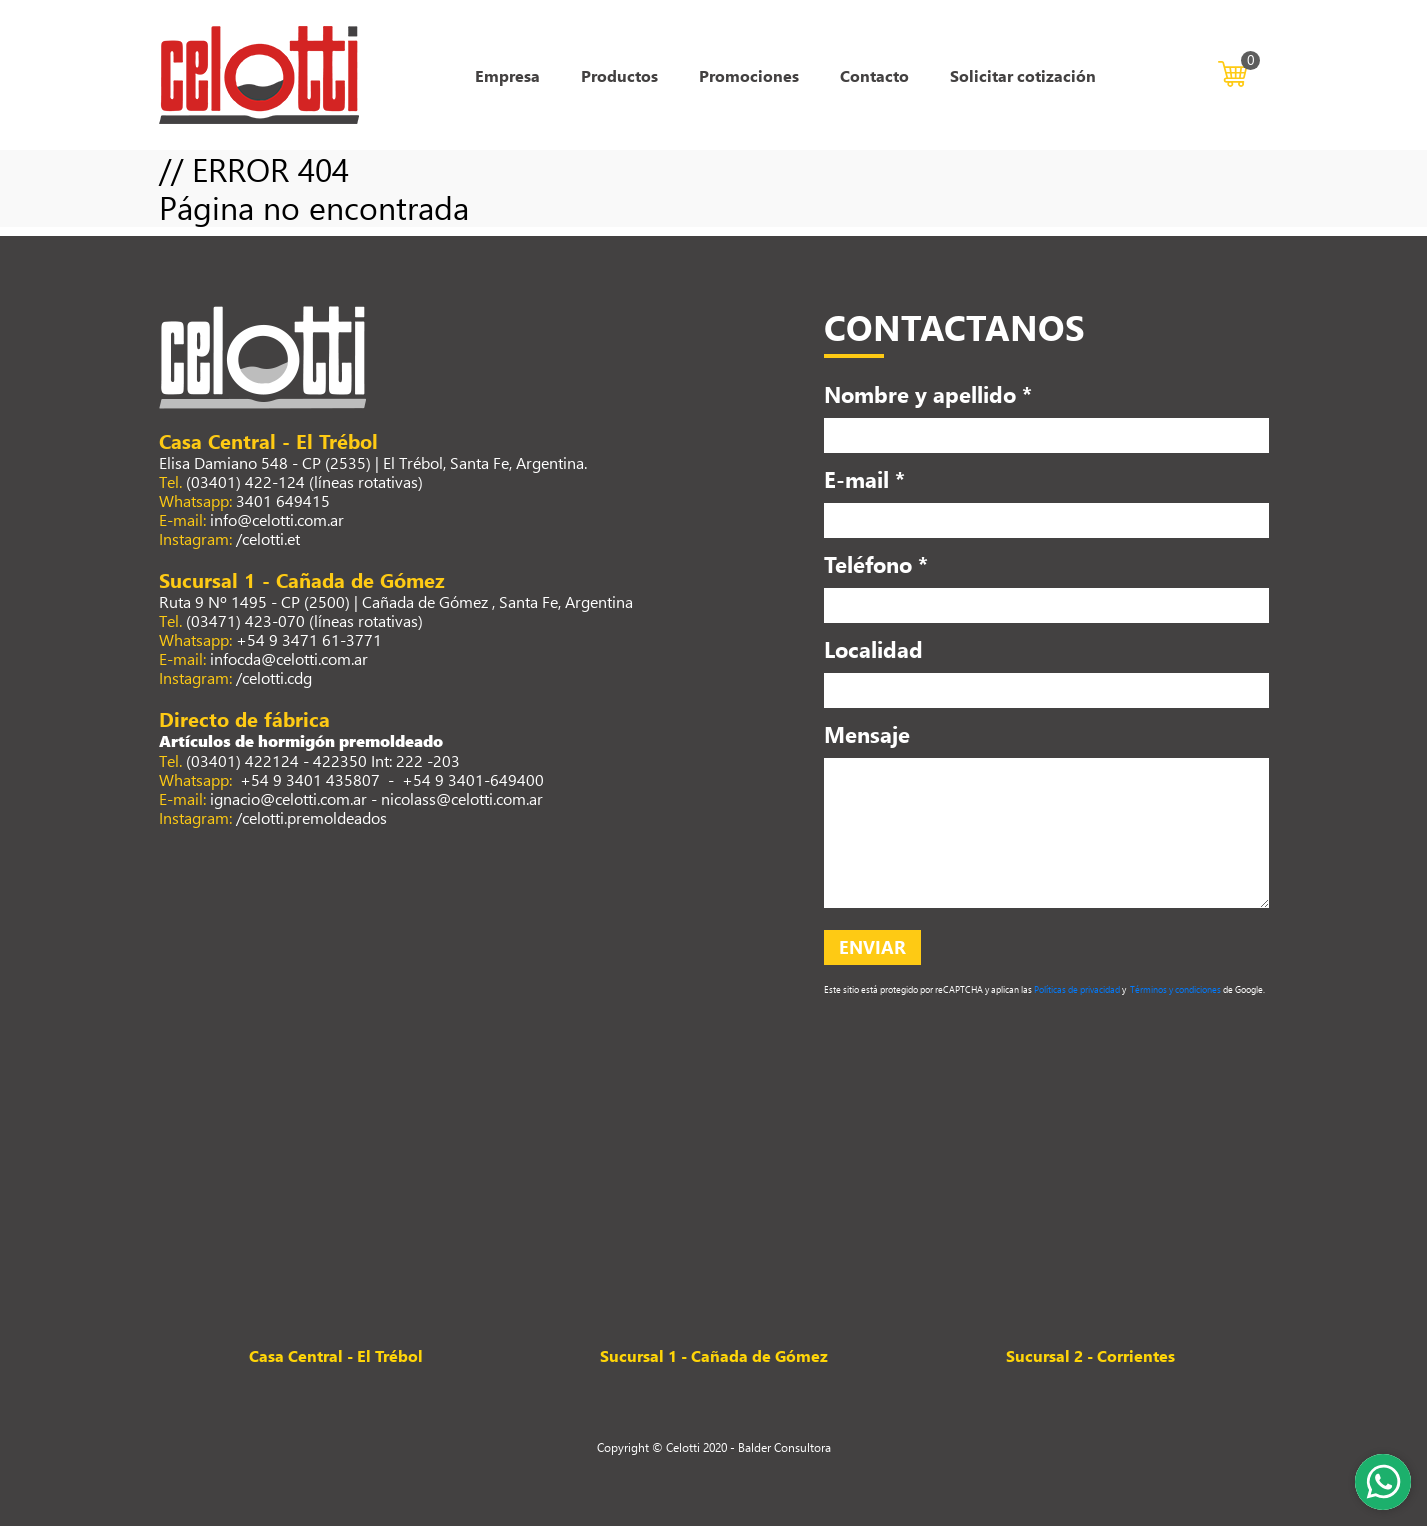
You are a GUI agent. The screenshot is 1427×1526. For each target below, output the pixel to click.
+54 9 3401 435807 (308, 779)
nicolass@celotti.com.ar (462, 798)
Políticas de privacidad (1076, 989)
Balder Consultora (784, 1447)
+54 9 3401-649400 (473, 779)
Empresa (507, 75)
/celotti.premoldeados (311, 817)
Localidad (873, 649)
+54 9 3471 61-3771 (309, 639)
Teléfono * (876, 564)
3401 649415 (283, 500)
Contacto (874, 75)
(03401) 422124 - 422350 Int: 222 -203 (323, 760)
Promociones (749, 75)
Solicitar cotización (1023, 75)
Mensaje (867, 734)
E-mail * (864, 479)
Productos (619, 75)
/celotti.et (268, 538)
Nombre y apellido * (928, 394)
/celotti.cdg (274, 677)
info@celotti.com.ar (277, 519)
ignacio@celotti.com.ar (288, 798)
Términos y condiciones (1174, 989)
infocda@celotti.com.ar (289, 658)
